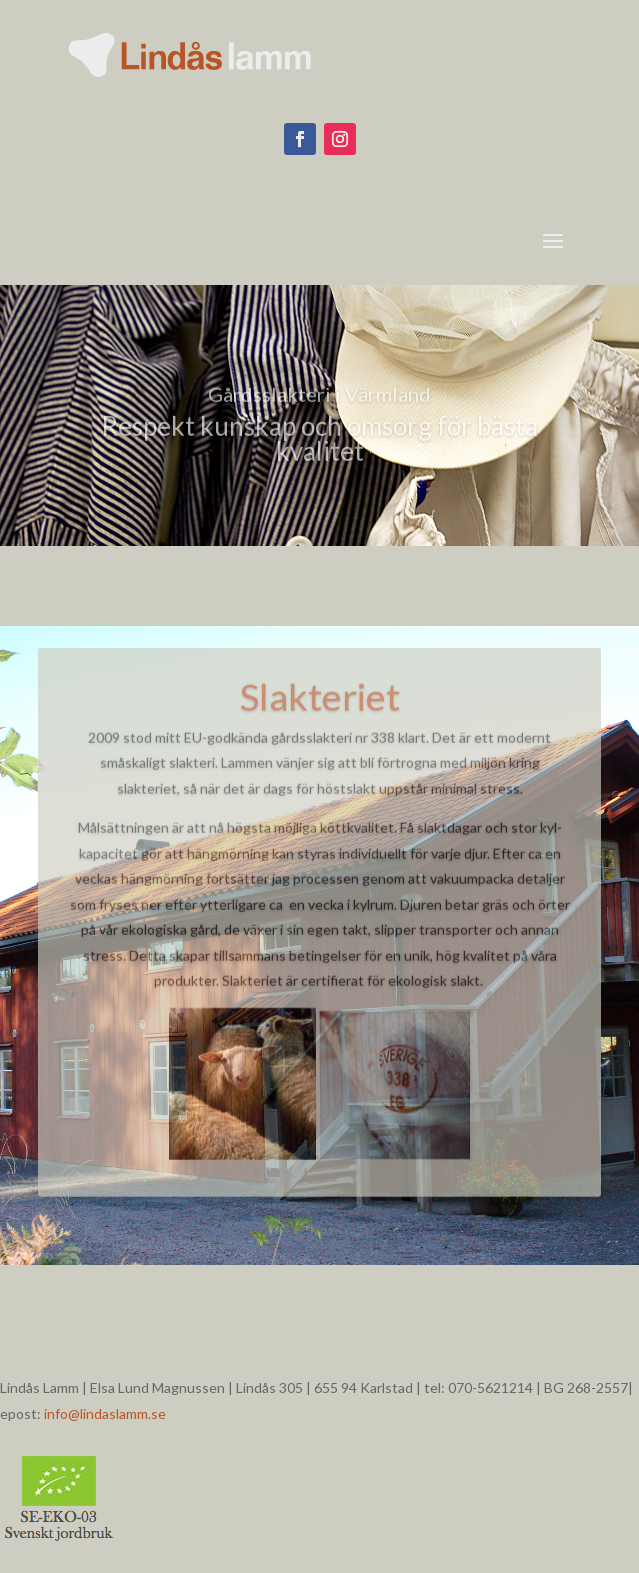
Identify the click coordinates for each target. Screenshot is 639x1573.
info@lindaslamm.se (105, 1413)
